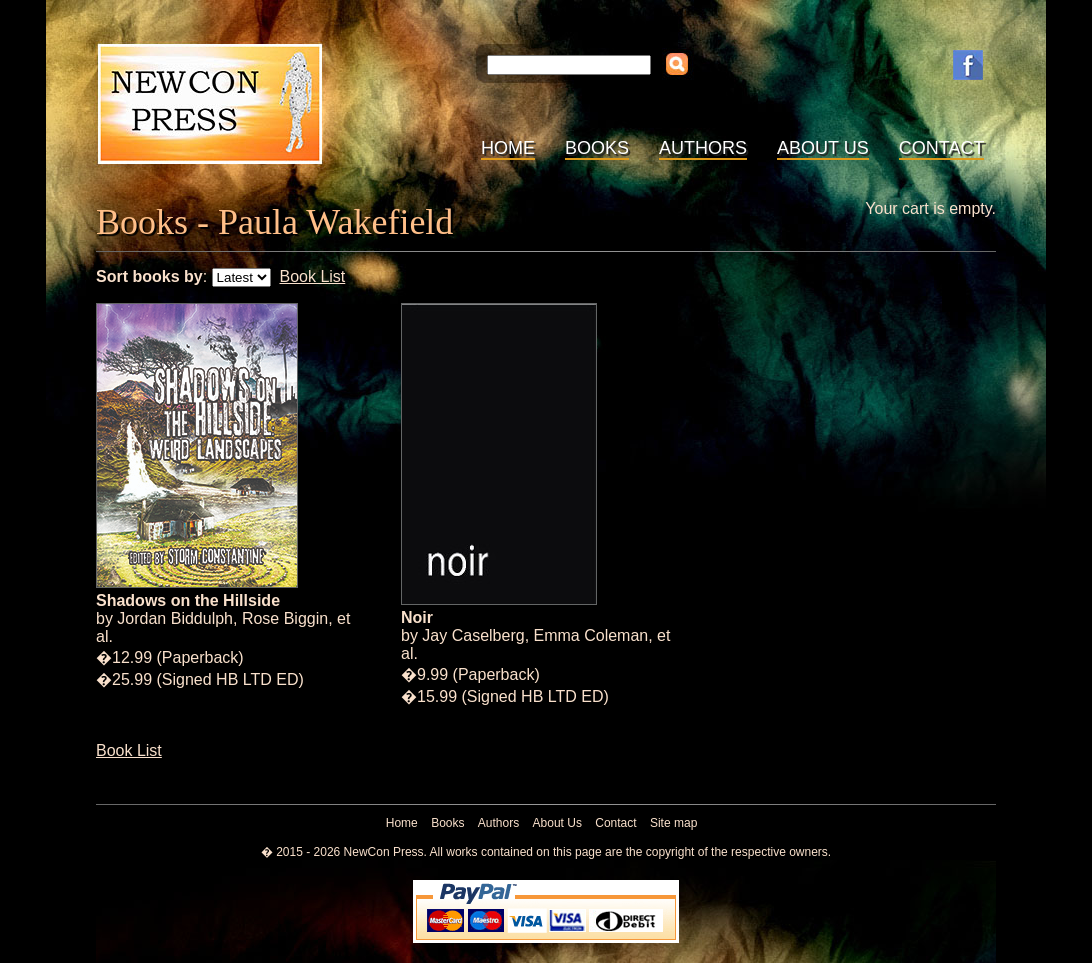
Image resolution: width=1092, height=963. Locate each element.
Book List (312, 276)
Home (508, 148)
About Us (823, 148)
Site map (673, 823)
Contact (942, 148)
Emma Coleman (591, 635)
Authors (703, 148)
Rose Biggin (285, 618)
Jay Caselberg (473, 635)
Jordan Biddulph (175, 618)
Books (597, 148)
